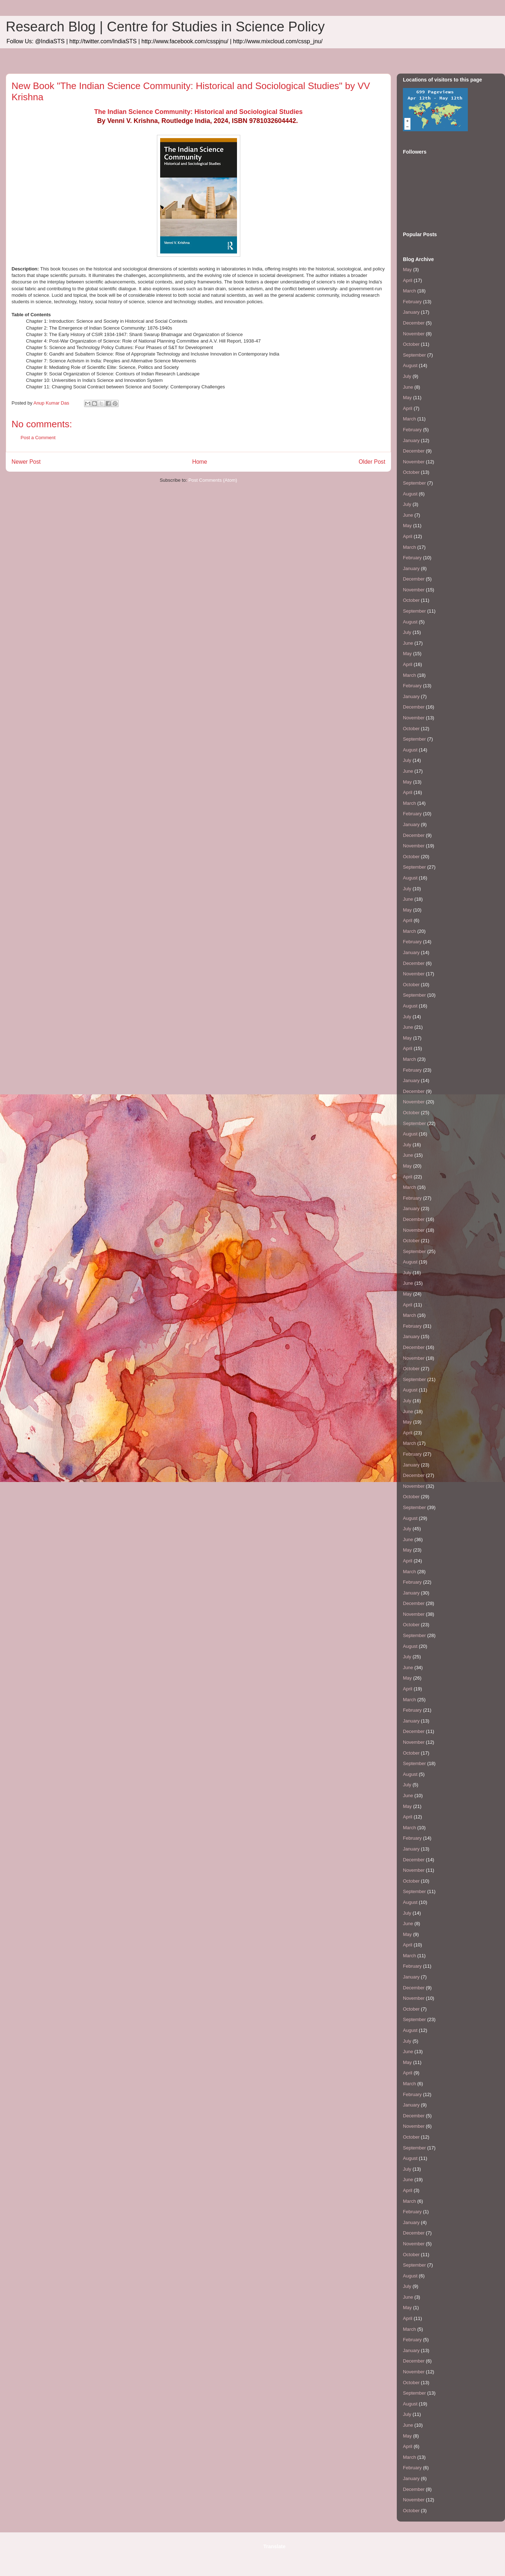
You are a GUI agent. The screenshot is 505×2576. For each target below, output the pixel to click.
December (414, 323)
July (407, 376)
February (412, 301)
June (408, 387)
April (407, 280)
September (414, 355)
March (409, 291)
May (407, 269)
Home (199, 462)
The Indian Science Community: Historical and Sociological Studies (198, 111)
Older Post (372, 462)
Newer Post (26, 462)
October (411, 344)
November (414, 333)
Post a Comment (38, 437)
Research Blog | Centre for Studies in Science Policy (165, 26)
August (410, 365)
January (411, 312)
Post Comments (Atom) (212, 480)
